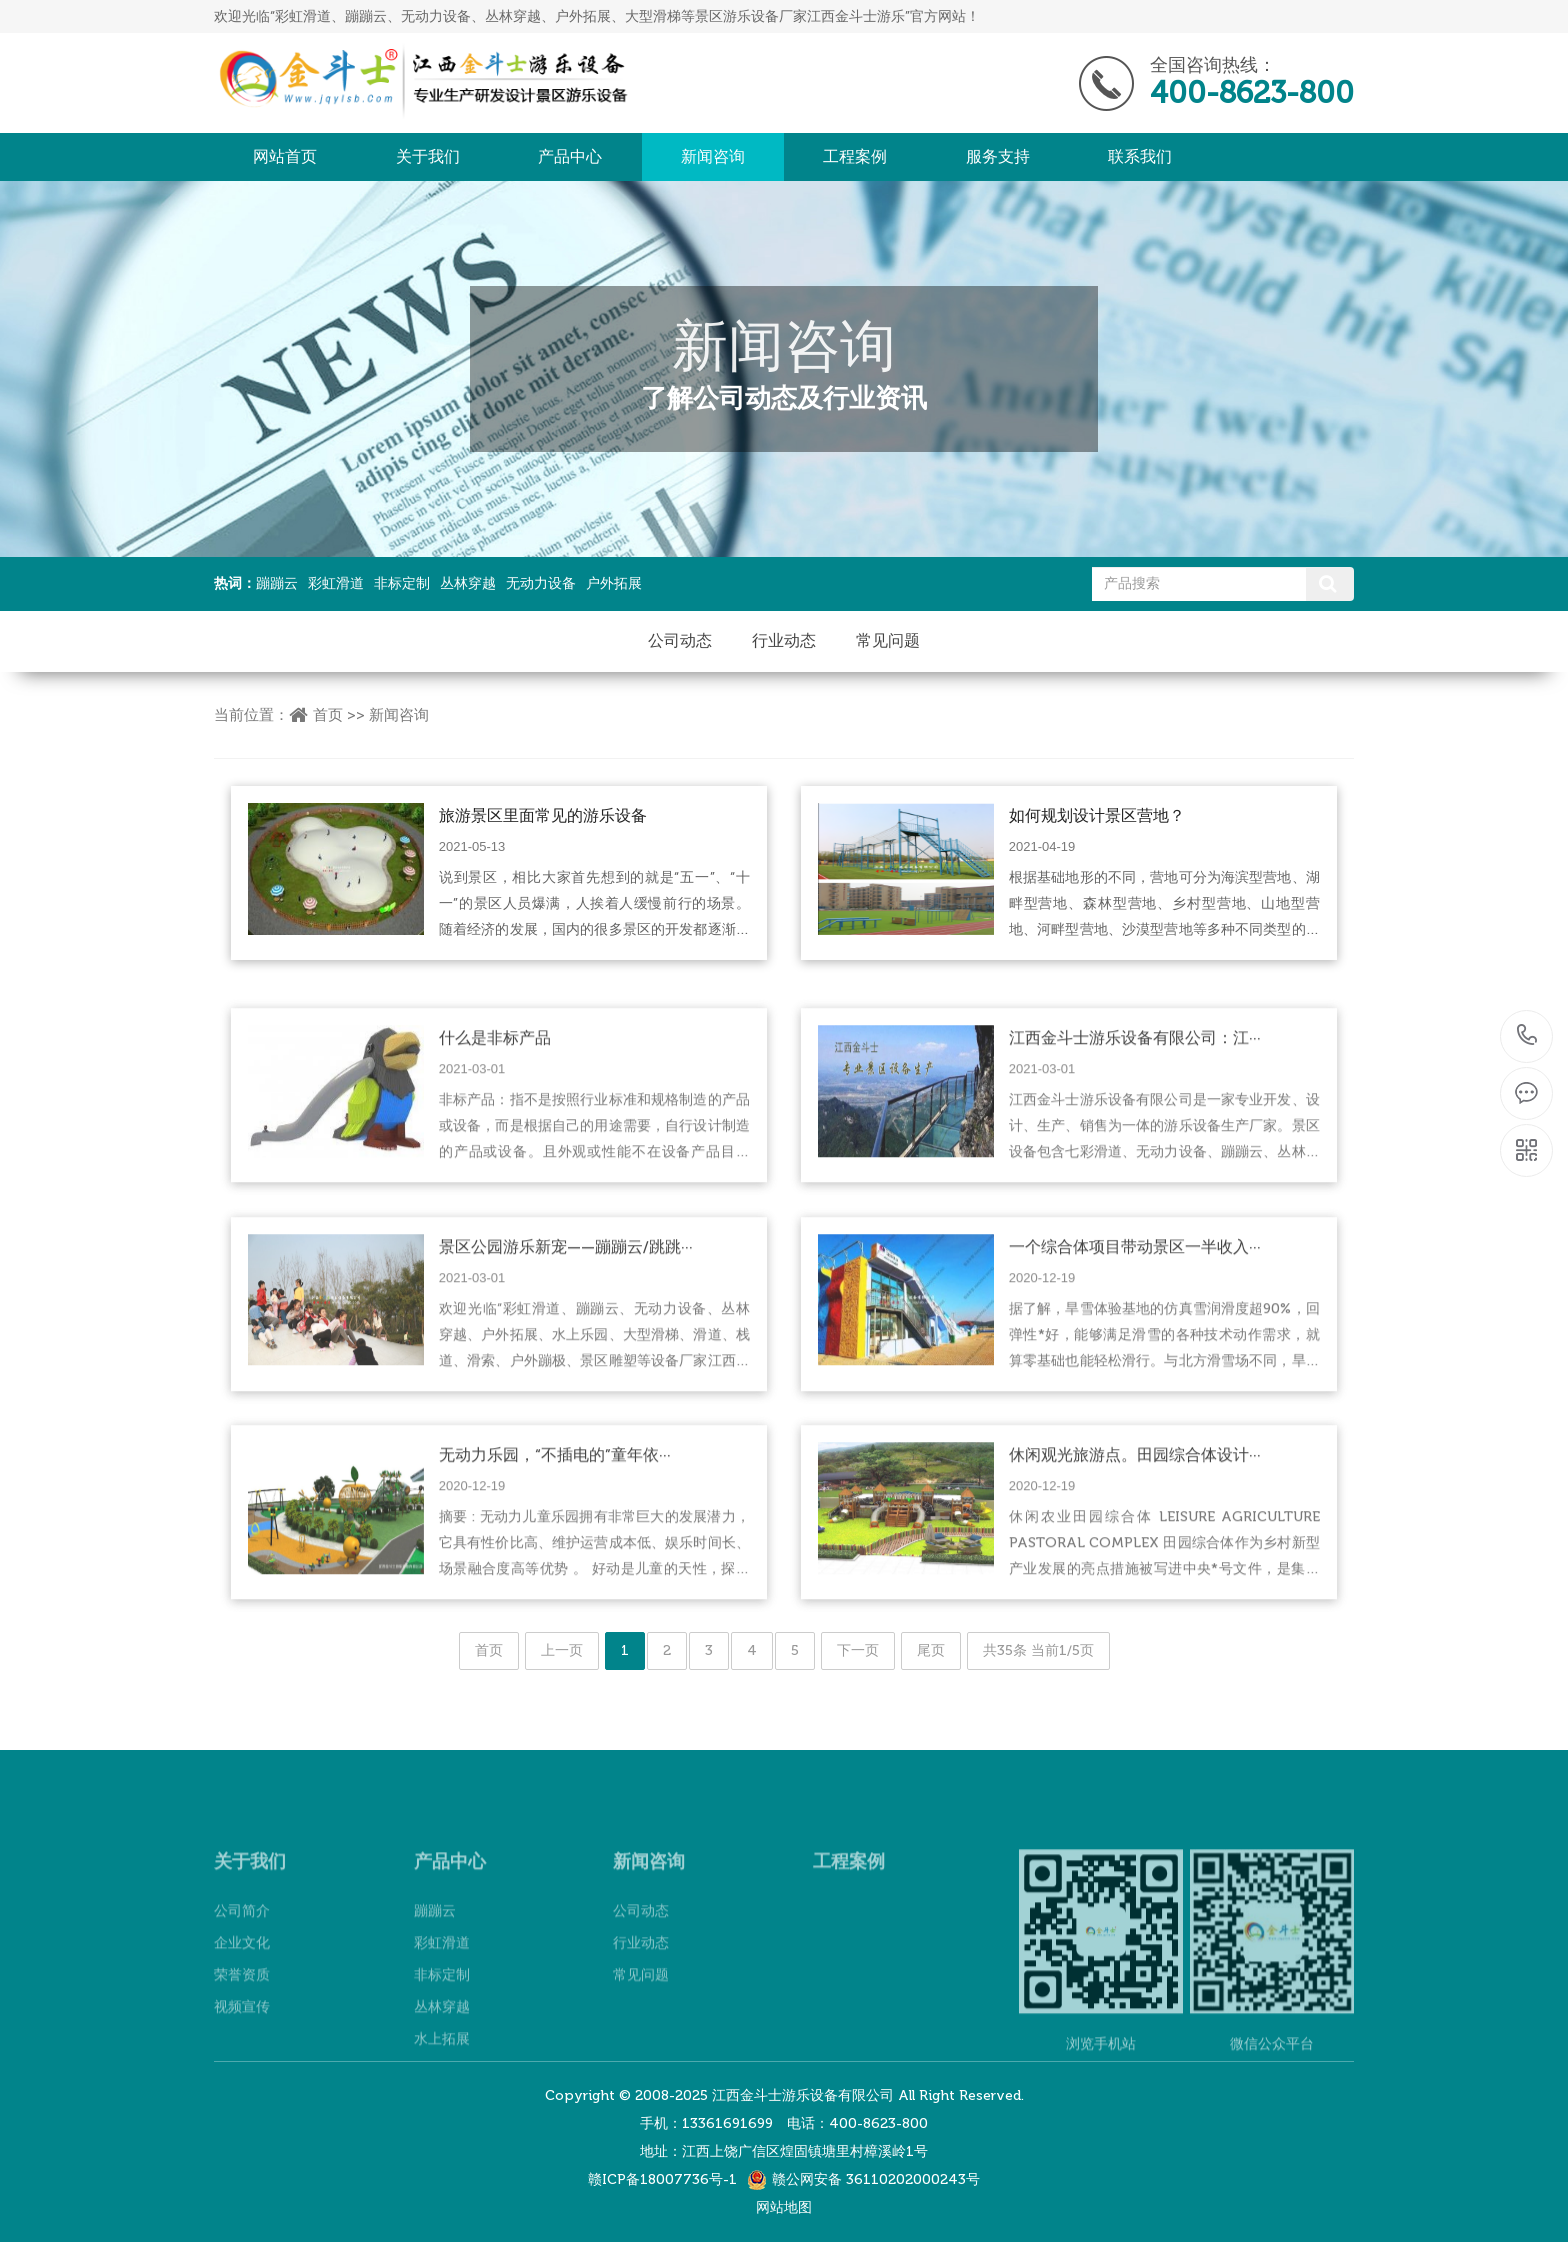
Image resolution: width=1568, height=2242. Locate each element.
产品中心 (570, 156)
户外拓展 (614, 583)
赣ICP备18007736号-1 (662, 2179)
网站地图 (784, 2207)
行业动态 (784, 640)
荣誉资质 (242, 2033)
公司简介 (242, 1969)
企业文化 (242, 2001)
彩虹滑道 (336, 583)
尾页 (931, 1650)
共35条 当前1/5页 (1038, 1650)
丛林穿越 (468, 583)
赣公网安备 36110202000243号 (876, 2179)
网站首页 (285, 156)
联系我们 (1140, 156)
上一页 (562, 1650)
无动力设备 (541, 583)
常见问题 (888, 640)
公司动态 (680, 640)
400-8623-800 (1527, 1036)
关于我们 (428, 156)
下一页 (858, 1650)
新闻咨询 (713, 156)
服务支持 (998, 156)
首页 (328, 715)
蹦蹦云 (277, 583)
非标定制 (402, 583)
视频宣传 (242, 2065)
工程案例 (855, 156)
